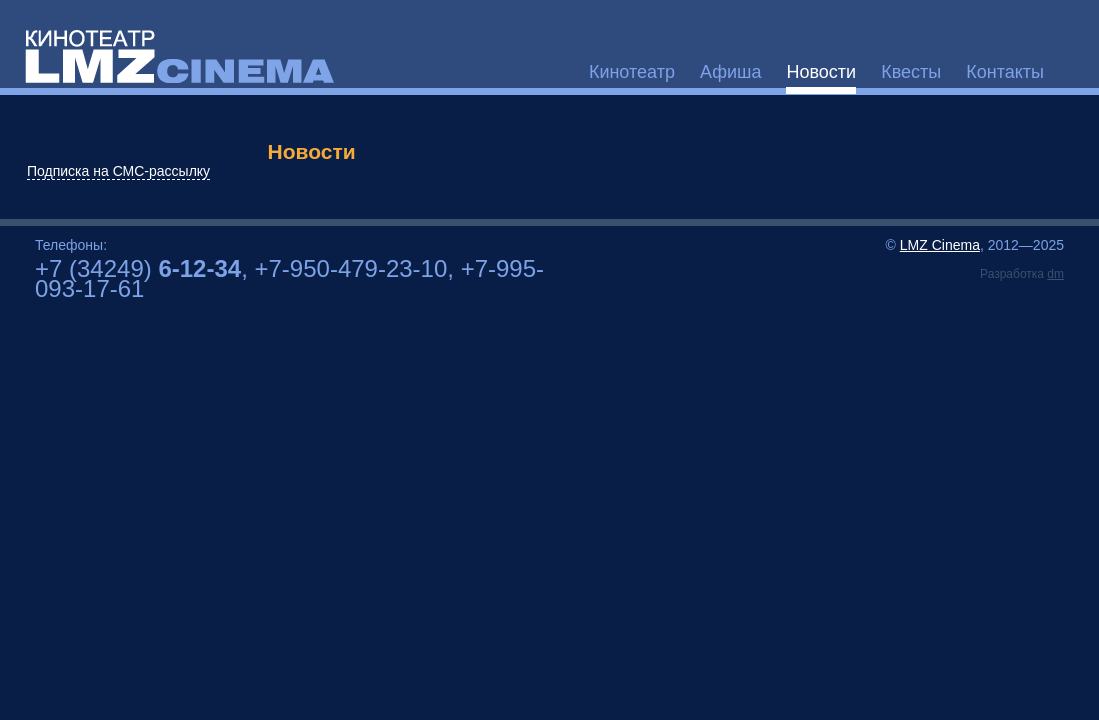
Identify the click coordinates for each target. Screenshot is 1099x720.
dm (1055, 274)
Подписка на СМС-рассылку (118, 171)
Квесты (911, 72)
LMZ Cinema (940, 245)
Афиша (731, 72)
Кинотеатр (632, 72)
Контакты (1005, 72)
